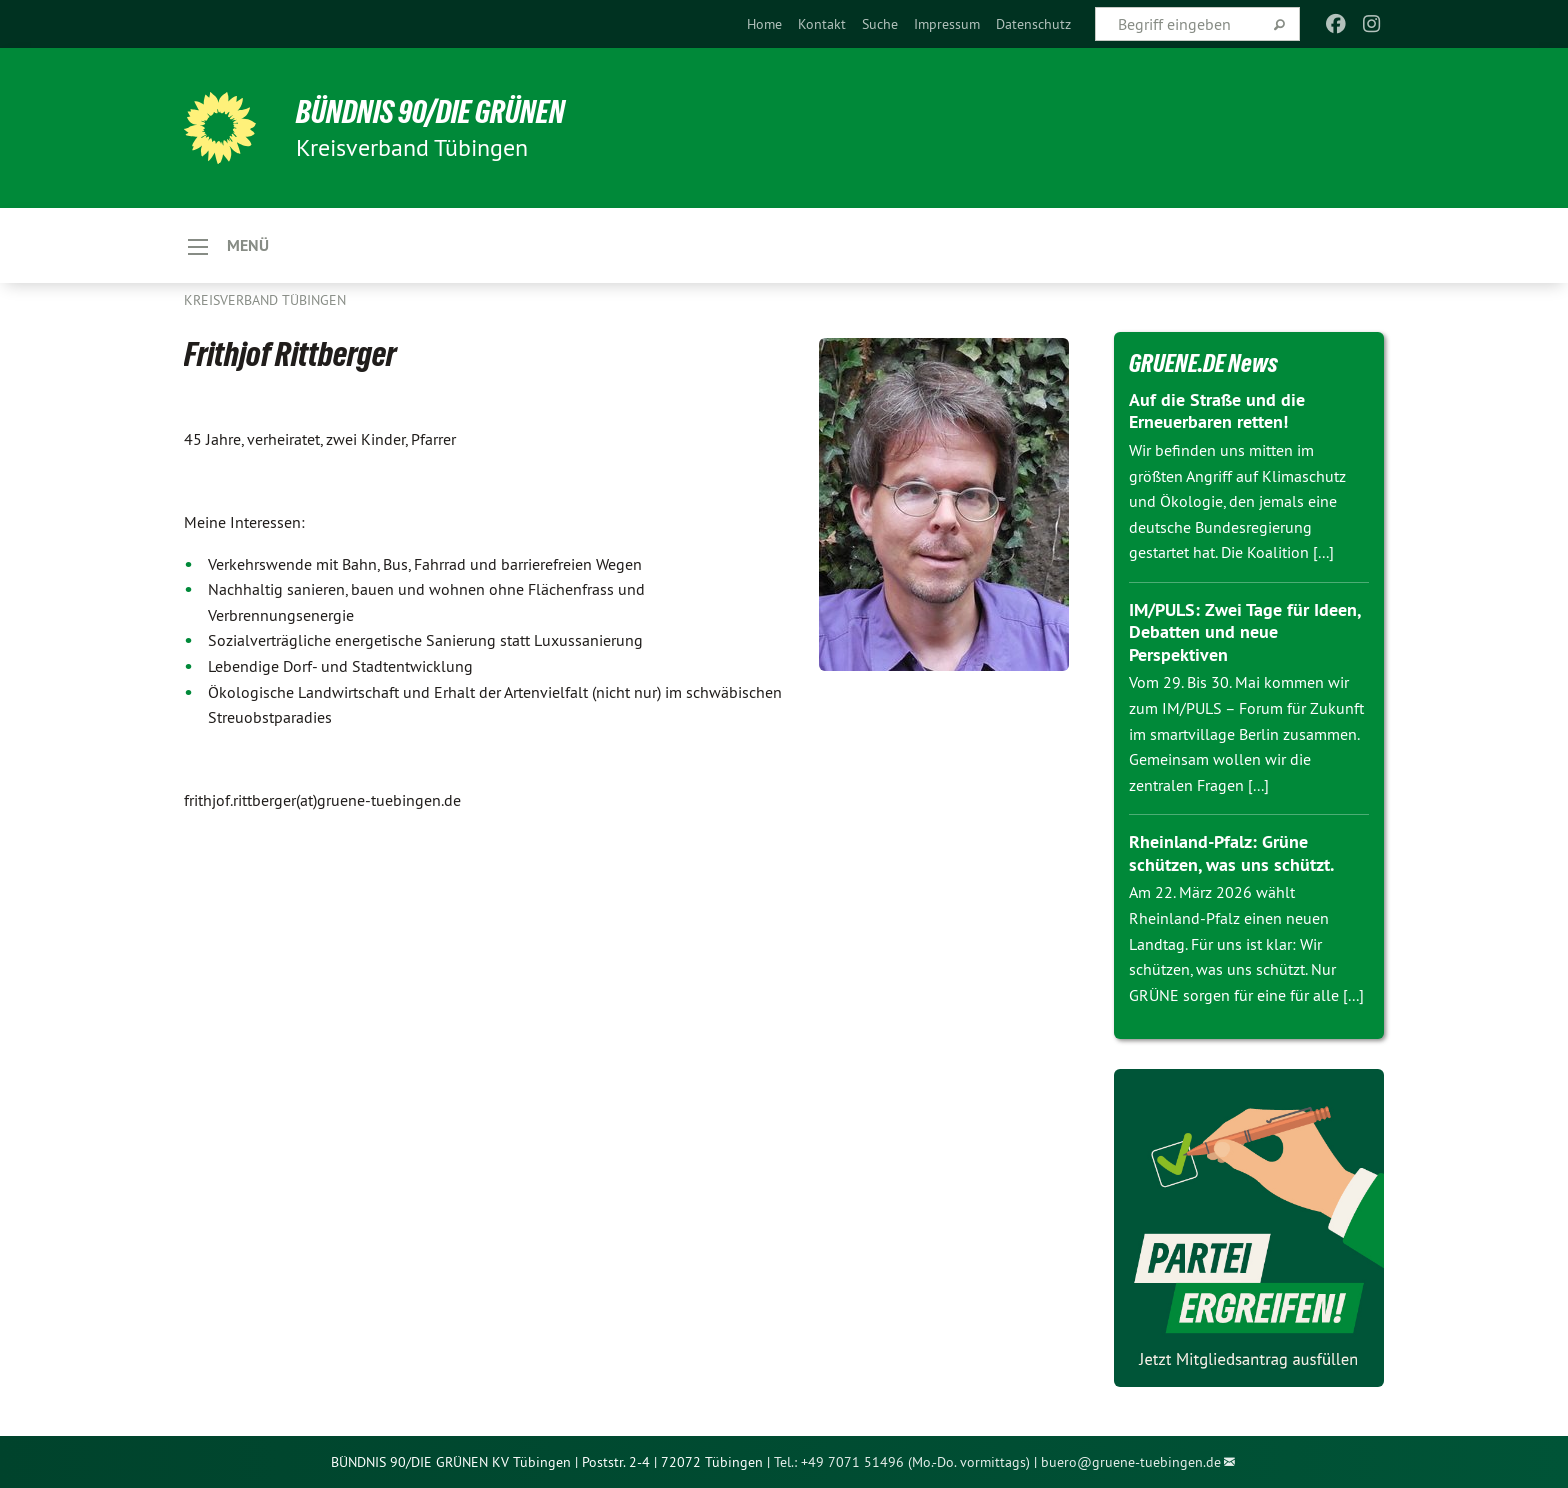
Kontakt (822, 24)
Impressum (947, 24)
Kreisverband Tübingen (265, 300)
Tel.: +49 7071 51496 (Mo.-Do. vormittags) (902, 1462)
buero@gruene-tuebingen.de (1131, 1462)
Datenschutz (1033, 24)
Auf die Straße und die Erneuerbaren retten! (1217, 411)
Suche (880, 24)
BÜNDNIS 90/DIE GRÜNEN (430, 112)
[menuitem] (764, 24)
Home (764, 24)
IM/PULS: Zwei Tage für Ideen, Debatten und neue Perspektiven (1244, 632)
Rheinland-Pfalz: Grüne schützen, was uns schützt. (1231, 853)
